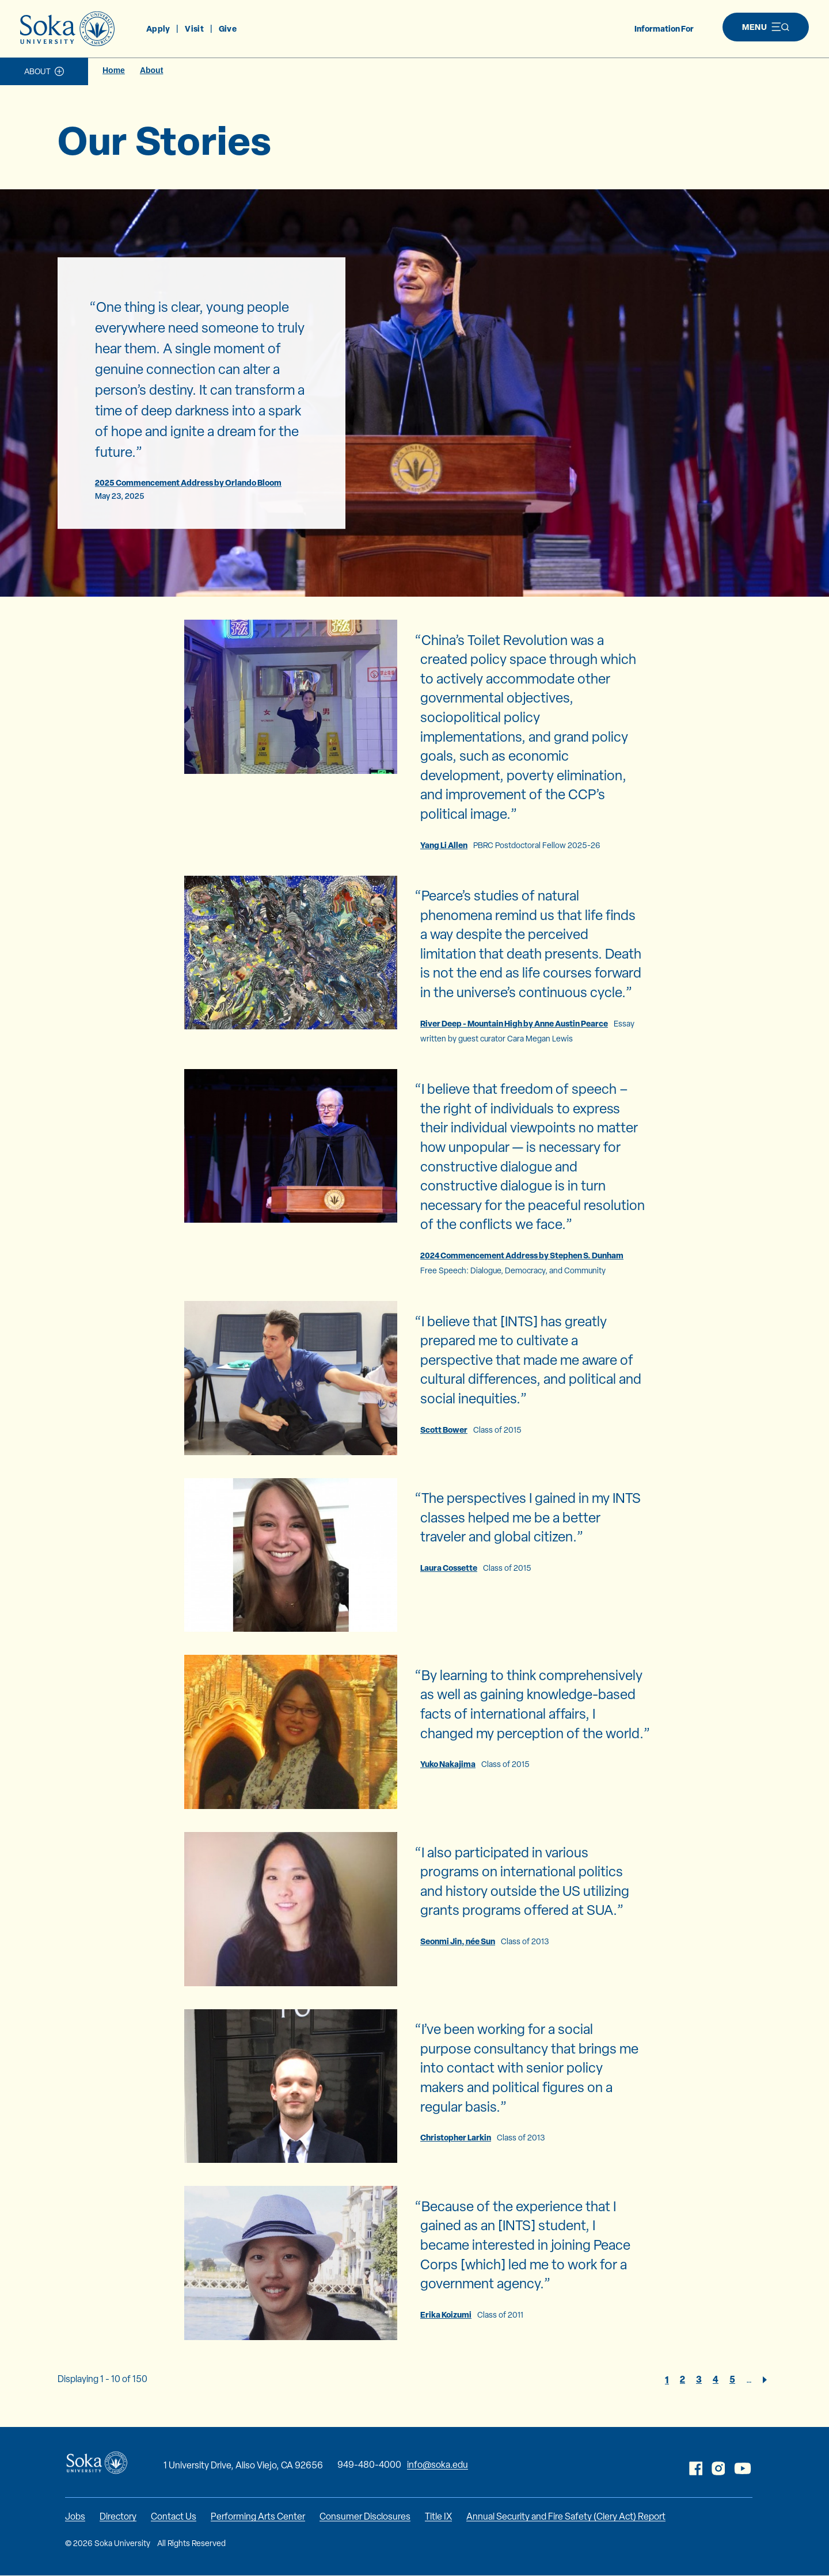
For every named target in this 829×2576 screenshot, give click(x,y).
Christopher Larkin (455, 2137)
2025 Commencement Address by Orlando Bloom (188, 482)
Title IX (438, 2516)
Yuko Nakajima (448, 1763)
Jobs (75, 2516)
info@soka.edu (437, 2465)
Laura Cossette (448, 1567)
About (37, 71)
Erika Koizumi (445, 2314)
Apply (158, 28)
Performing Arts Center (258, 2516)
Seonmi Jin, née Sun (457, 1941)
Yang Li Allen (443, 844)
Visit (194, 28)
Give (228, 28)
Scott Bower (443, 1429)
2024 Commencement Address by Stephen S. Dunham (521, 1255)
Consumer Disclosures (365, 2516)
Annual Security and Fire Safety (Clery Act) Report (566, 2516)
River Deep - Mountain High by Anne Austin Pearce (514, 1023)
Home (113, 70)
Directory (118, 2516)
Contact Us (173, 2516)
